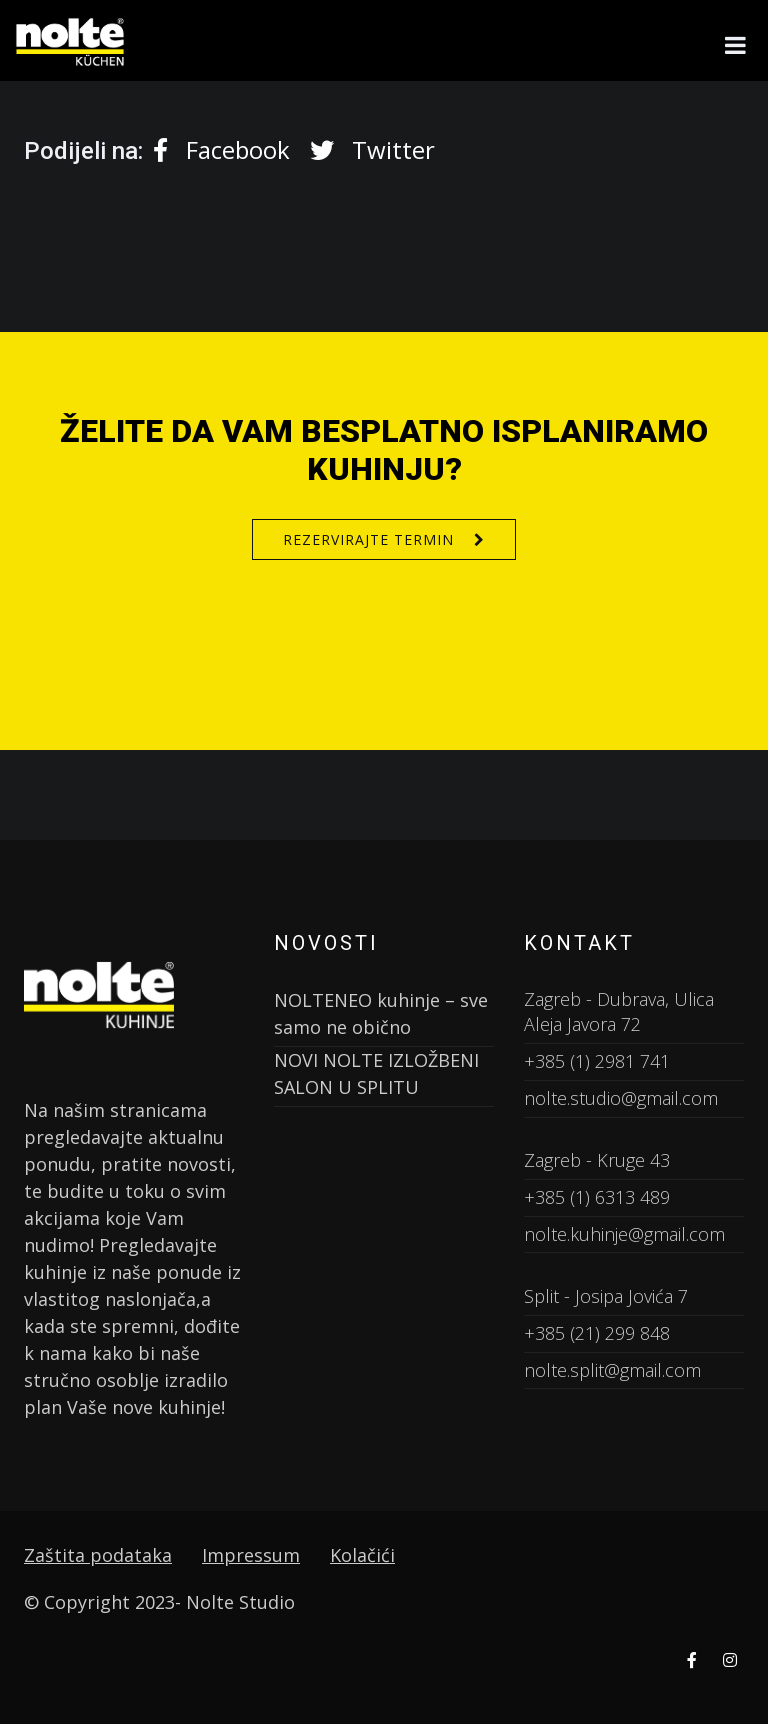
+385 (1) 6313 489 (597, 1197)
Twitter (372, 149)
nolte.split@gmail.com (612, 1370)
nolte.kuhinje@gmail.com (624, 1234)
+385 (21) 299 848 (597, 1333)
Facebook (221, 149)
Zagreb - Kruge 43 (597, 1160)
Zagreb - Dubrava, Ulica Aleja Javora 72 (619, 1012)
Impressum (251, 1555)
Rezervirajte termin (368, 539)
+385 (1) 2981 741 (597, 1061)
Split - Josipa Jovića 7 (606, 1296)
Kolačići (362, 1555)
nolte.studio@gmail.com (621, 1098)
